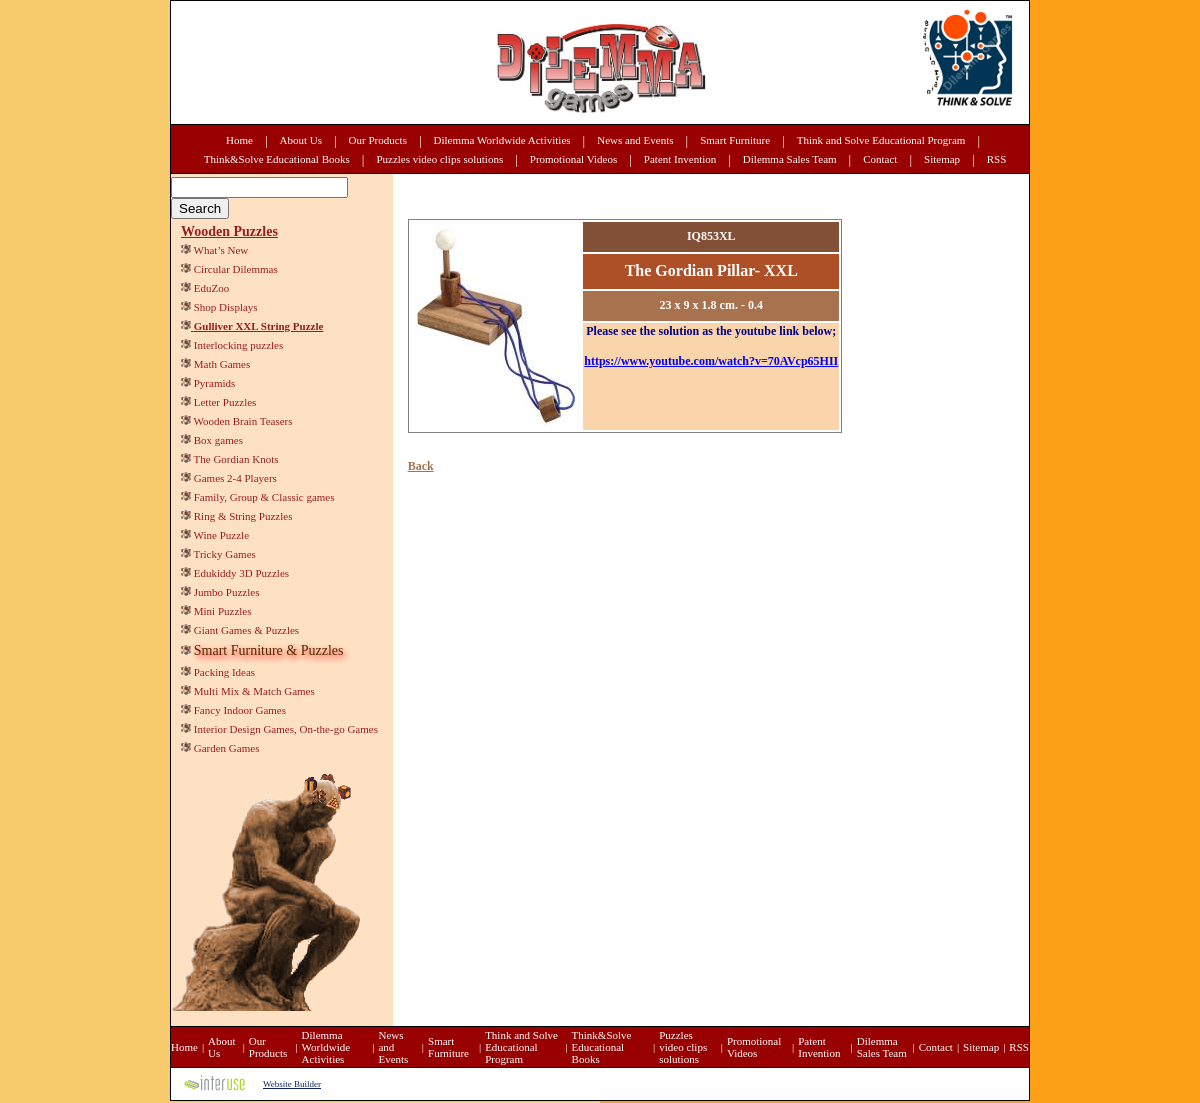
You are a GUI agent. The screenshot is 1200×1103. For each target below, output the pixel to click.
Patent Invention (680, 159)
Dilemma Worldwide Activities (502, 140)
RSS (997, 159)
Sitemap (942, 159)
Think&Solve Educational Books (277, 159)
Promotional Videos (573, 159)
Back (421, 466)
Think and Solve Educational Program (881, 140)
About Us (301, 140)
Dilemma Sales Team (790, 159)
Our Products (378, 140)
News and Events (635, 140)
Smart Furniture (735, 140)
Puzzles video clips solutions (439, 159)
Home (239, 140)
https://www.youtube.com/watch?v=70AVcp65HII (711, 361)
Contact (880, 159)
